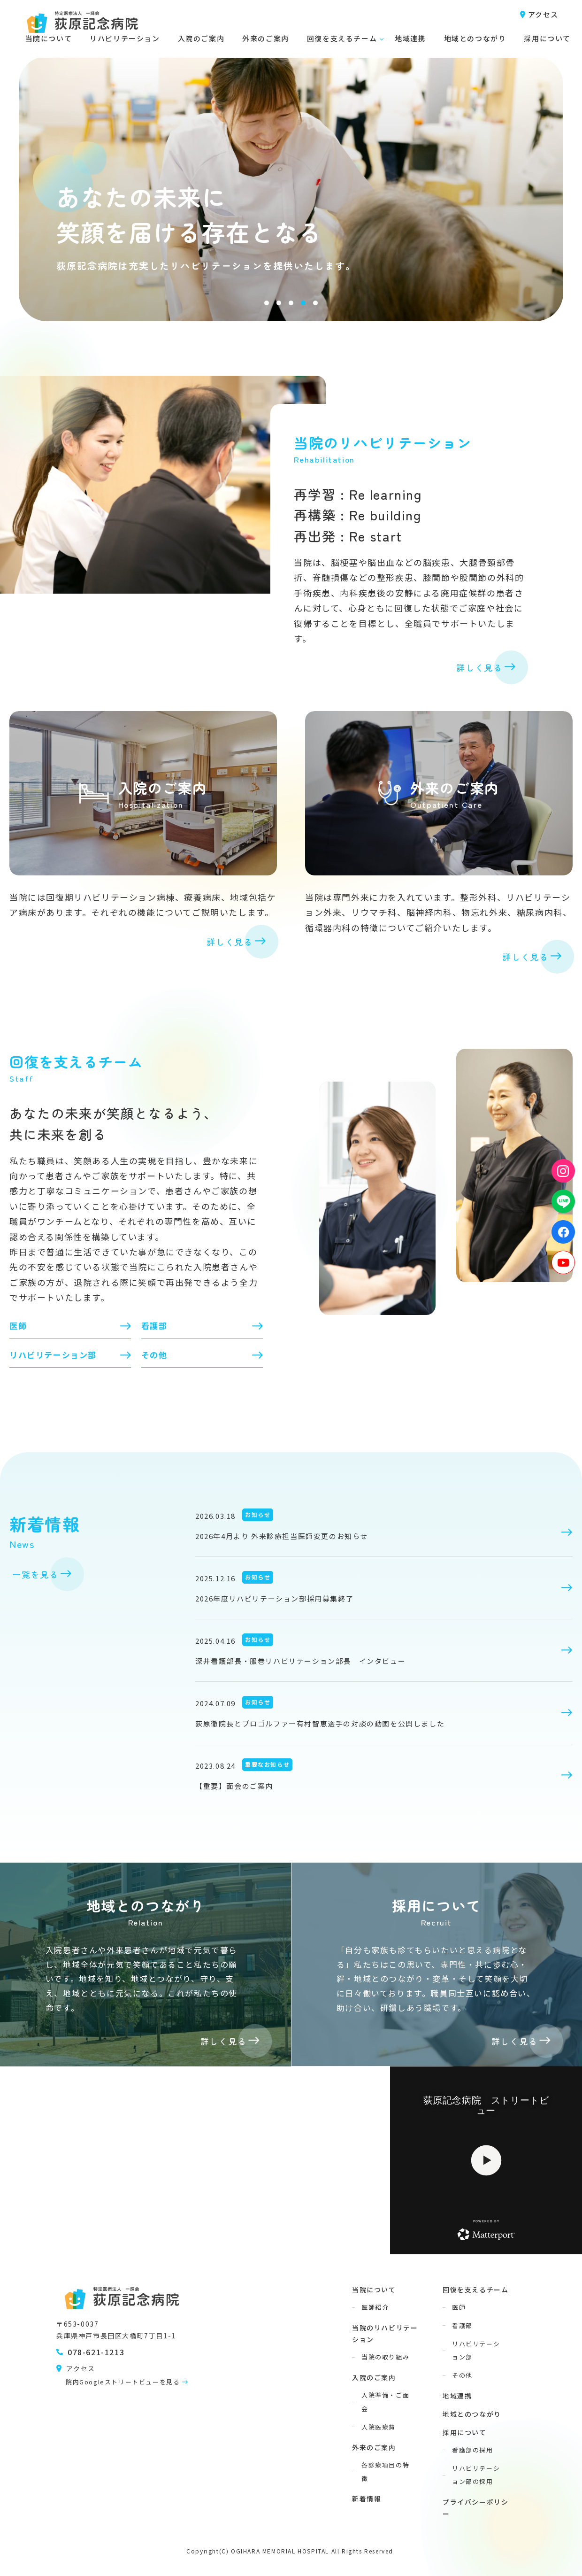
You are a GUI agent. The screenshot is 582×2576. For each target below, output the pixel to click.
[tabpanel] (291, 164)
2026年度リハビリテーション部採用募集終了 (274, 1598)
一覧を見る (35, 1574)
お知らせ (257, 1514)
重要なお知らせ (267, 1764)
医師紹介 (375, 2307)
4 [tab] (303, 303)
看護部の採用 (472, 2449)
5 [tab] (315, 303)
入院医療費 (378, 2426)
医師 (18, 1325)
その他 (154, 1355)
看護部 (154, 1325)
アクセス (543, 14)
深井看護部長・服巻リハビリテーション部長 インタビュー (300, 1661)
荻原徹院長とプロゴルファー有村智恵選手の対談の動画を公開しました (319, 1723)
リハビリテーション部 (53, 1355)
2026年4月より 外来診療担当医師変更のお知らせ (281, 1536)
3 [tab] (291, 303)
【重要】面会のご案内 (234, 1786)
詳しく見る (479, 667)
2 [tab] (278, 303)
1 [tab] (266, 303)
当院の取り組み (385, 2356)
